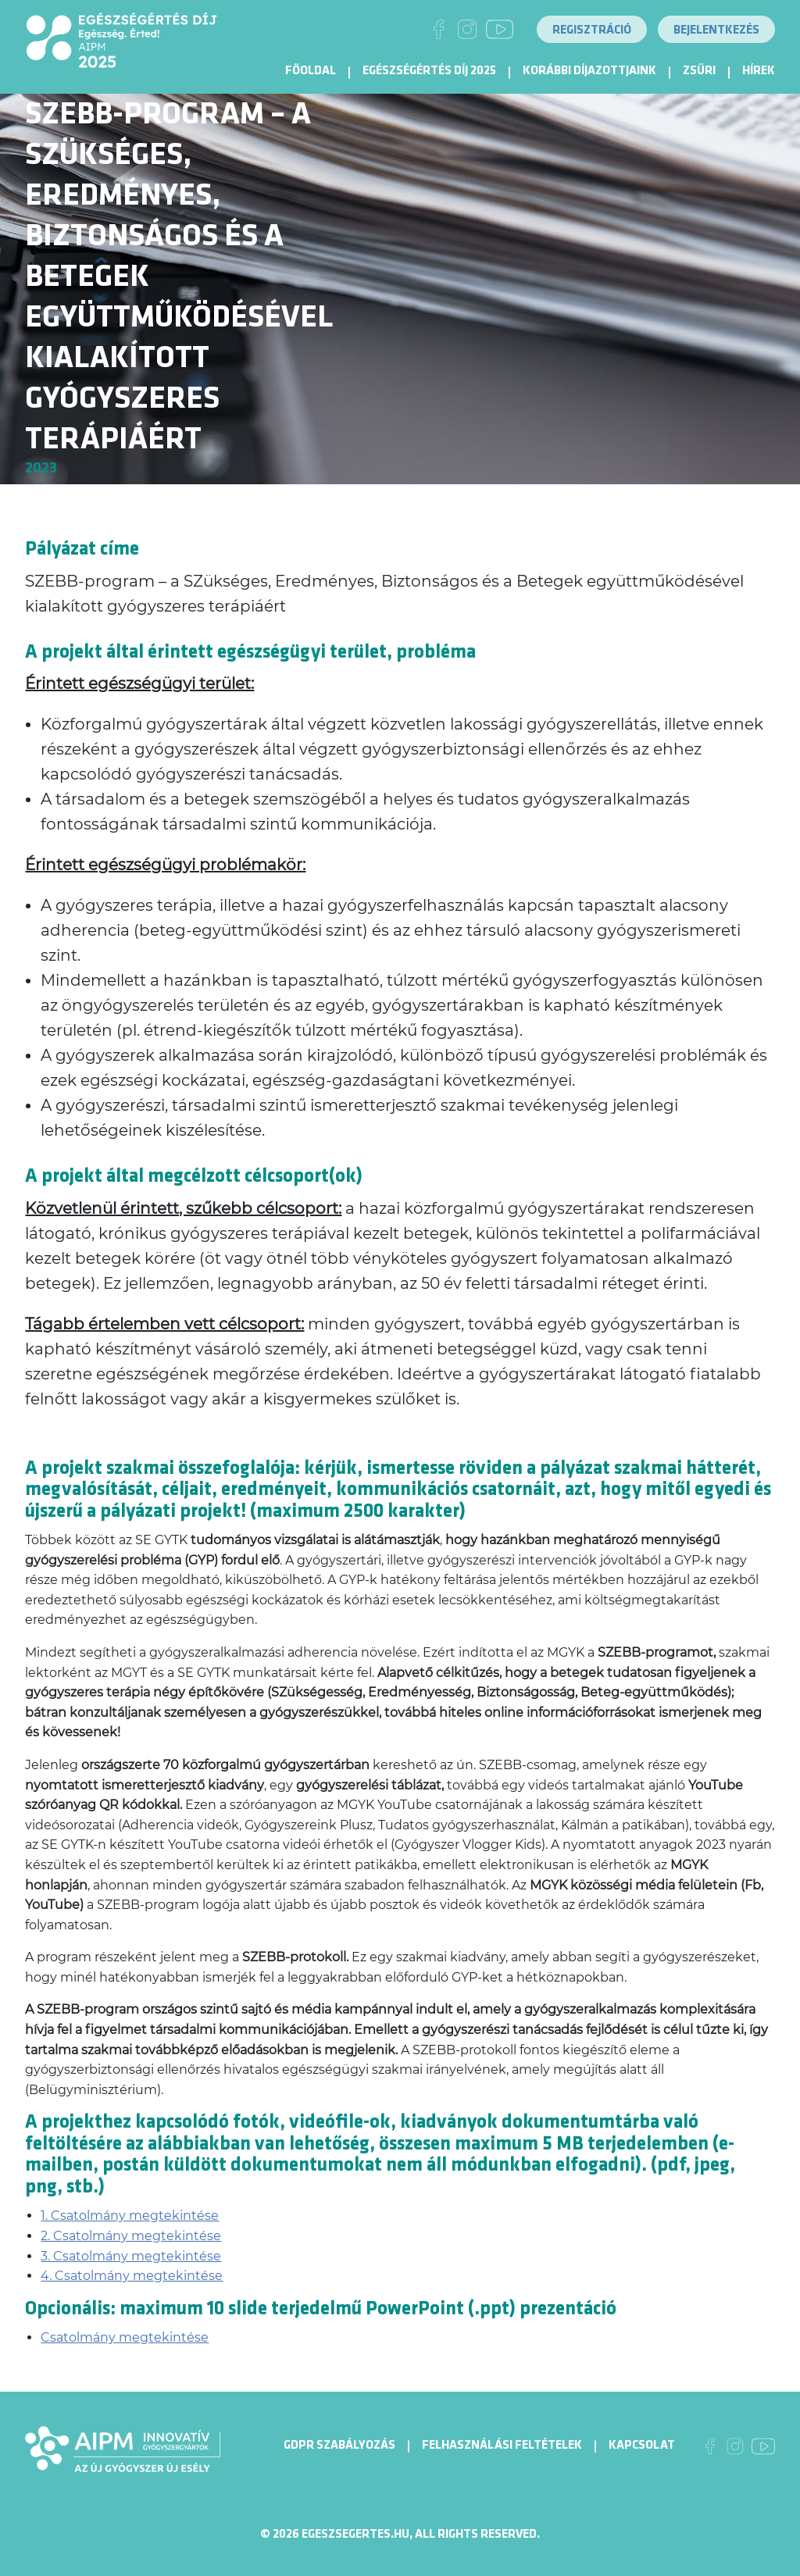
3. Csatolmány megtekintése (131, 2256)
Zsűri (699, 70)
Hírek (758, 70)
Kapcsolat (642, 2445)
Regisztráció (591, 30)
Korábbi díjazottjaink (589, 70)
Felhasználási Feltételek (502, 2445)
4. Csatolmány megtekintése (132, 2275)
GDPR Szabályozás (339, 2445)
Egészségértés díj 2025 (429, 70)
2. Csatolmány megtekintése (131, 2235)
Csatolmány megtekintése (125, 2337)
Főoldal (310, 70)
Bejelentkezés (716, 30)
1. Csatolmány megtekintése (130, 2215)
